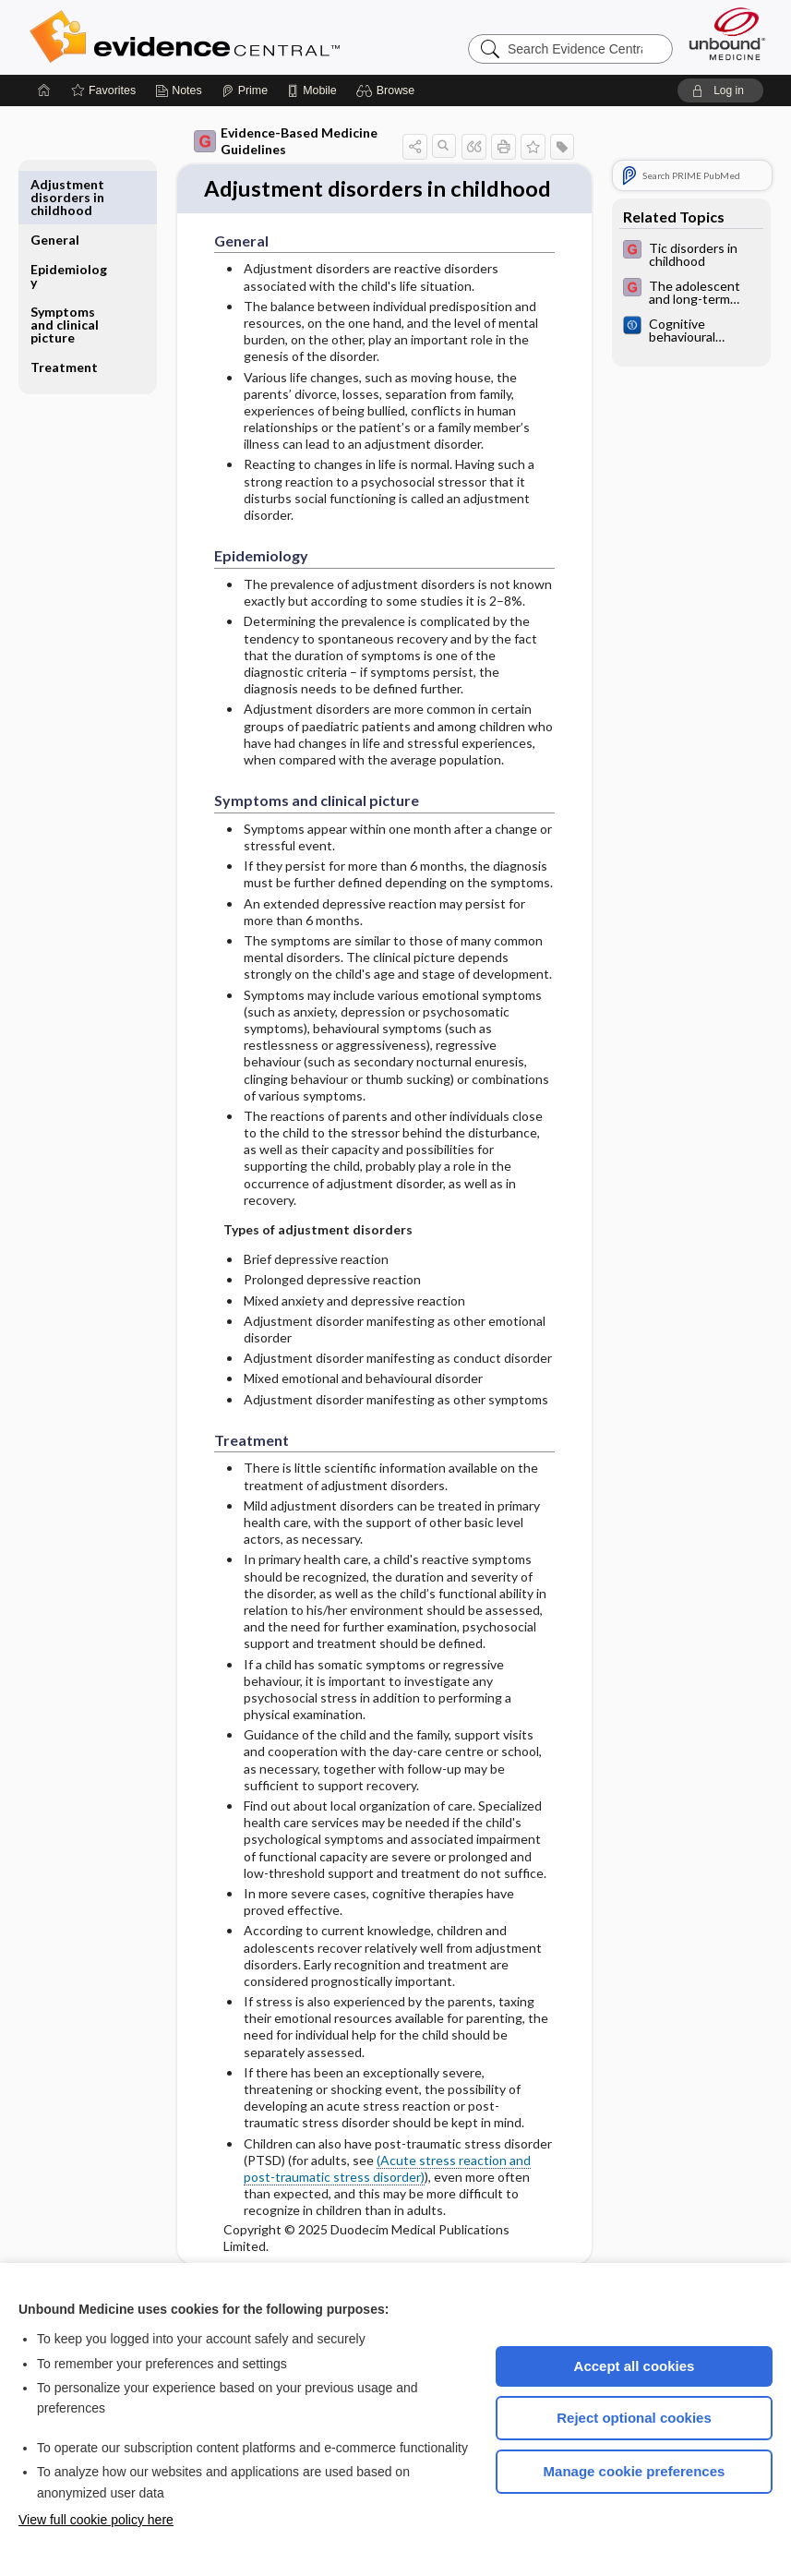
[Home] (44, 90)
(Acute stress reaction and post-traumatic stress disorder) (387, 2201)
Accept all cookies (634, 2366)
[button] (388, 90)
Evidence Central (258, 37)
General (54, 184)
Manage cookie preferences (634, 2471)
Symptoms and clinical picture (64, 269)
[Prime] (245, 90)
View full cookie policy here (96, 2519)
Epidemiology (68, 220)
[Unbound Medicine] (727, 34)
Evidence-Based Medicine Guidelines (286, 141)
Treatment (64, 311)
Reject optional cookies (634, 2418)
